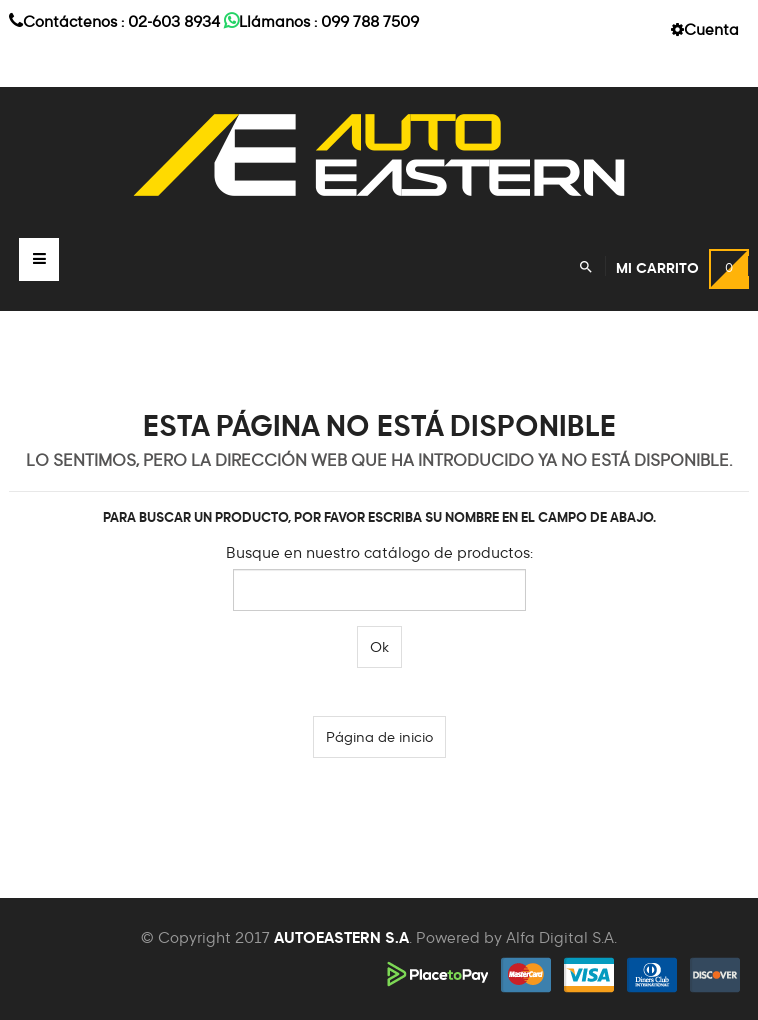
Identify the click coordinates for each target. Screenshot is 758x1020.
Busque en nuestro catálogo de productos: (379, 553)
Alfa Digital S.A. (561, 938)
